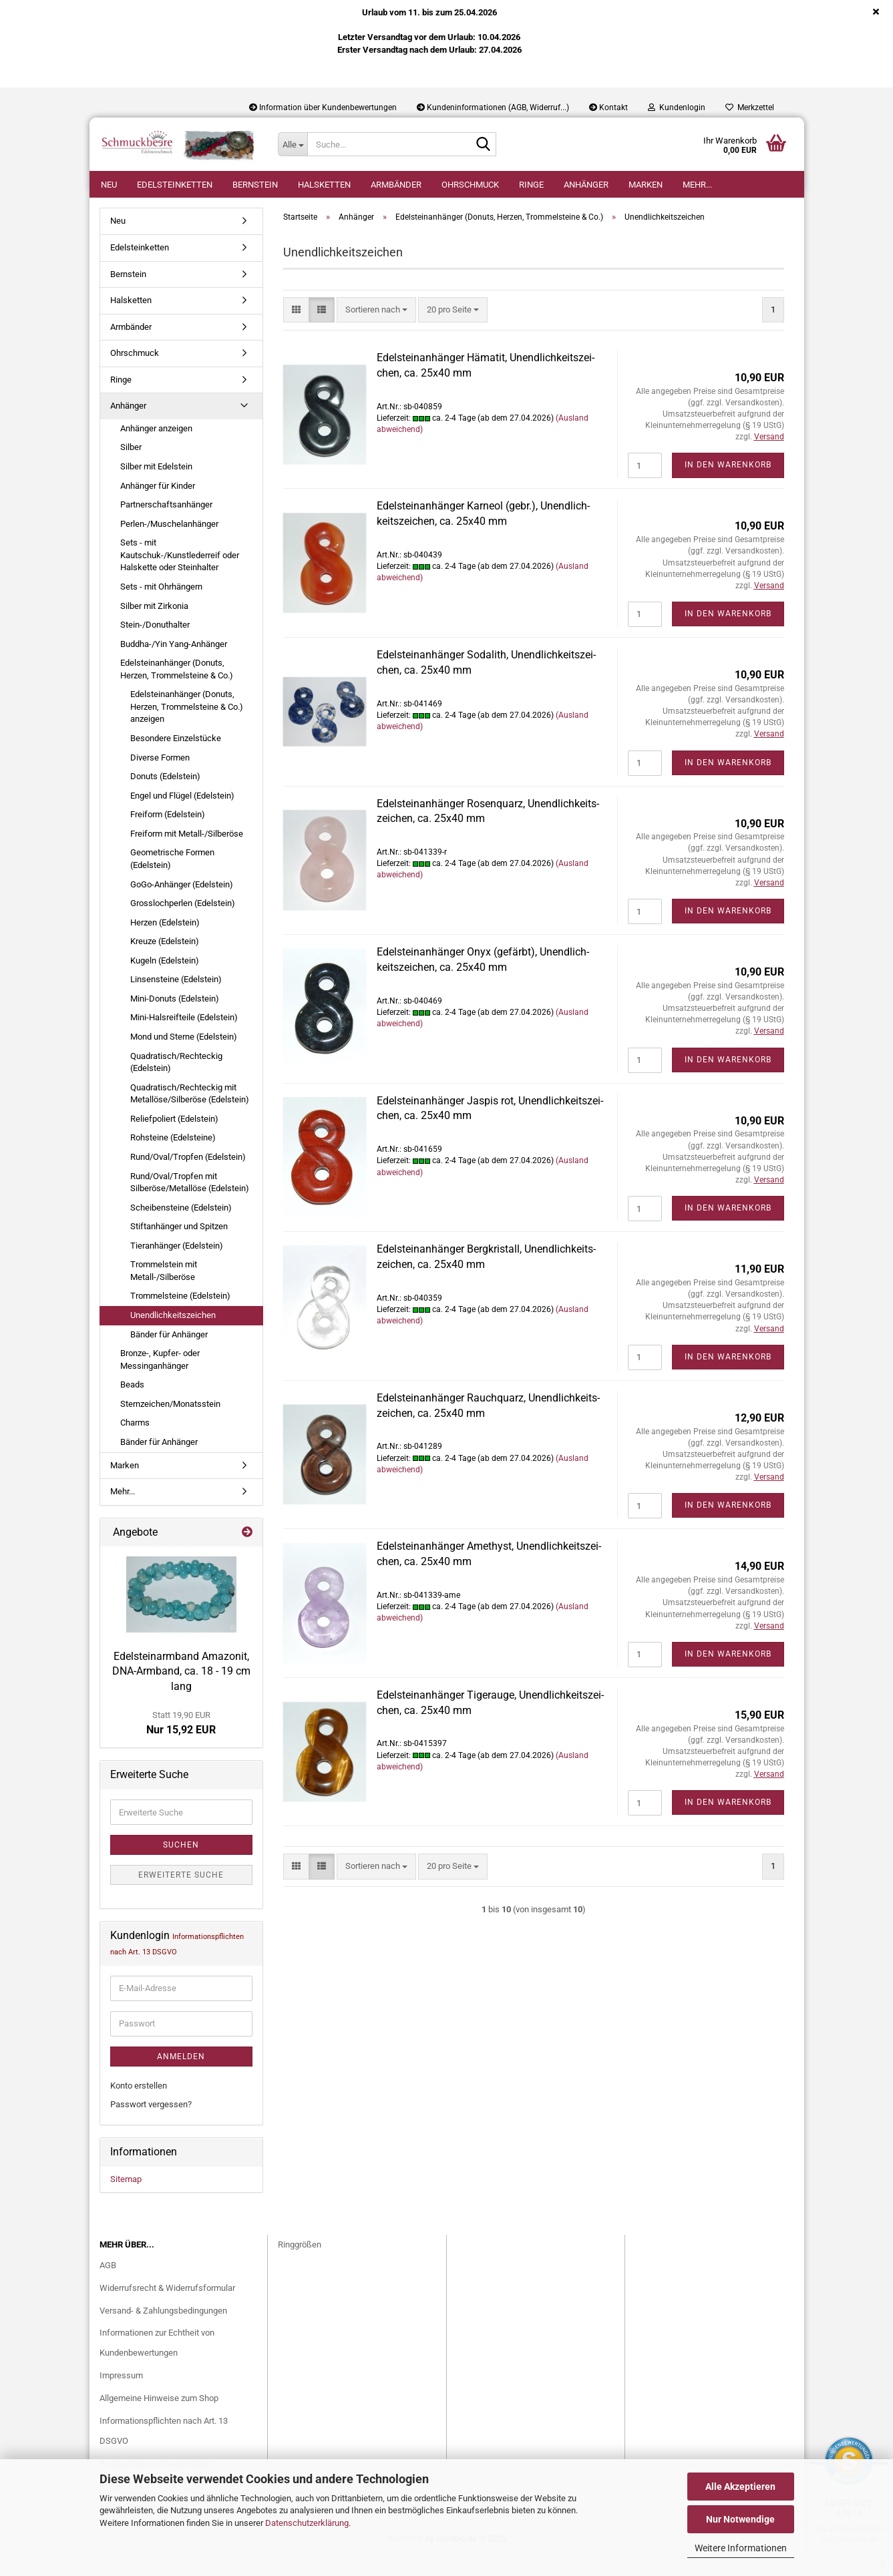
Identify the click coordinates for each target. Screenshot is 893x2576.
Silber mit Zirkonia (154, 626)
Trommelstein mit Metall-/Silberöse (163, 1290)
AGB (108, 2285)
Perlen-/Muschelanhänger (169, 544)
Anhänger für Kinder (157, 506)
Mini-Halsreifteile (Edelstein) (184, 1037)
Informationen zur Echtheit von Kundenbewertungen (157, 2363)
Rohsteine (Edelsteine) (173, 1157)
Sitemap (126, 2199)
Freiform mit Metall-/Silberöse (186, 854)
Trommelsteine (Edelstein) (180, 1316)
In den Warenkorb (728, 484)
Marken (646, 185)
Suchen (181, 1865)
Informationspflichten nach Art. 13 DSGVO (164, 2451)
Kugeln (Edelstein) (164, 981)
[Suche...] (292, 144)
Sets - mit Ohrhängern (161, 607)
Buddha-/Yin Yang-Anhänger (173, 664)
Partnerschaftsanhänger (166, 524)
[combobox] (376, 330)
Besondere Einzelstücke (175, 758)
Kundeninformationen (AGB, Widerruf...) (493, 107)
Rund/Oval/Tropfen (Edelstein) (188, 1177)
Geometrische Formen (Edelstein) (172, 878)
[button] (296, 330)
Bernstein (255, 185)
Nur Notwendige (740, 2519)
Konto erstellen (138, 2106)
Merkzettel (749, 107)
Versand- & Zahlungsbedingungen (163, 2331)
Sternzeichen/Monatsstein (170, 1424)
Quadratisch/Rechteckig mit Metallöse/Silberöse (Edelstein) (189, 1113)
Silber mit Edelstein (156, 486)
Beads (132, 1405)
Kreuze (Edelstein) (164, 961)
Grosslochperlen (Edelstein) (182, 923)
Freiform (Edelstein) (167, 834)
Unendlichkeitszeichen (173, 1335)
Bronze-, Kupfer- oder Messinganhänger (160, 1379)
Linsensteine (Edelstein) (176, 999)
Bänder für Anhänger (169, 1354)
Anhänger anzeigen (156, 448)
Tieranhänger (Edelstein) (176, 1266)
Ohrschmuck (470, 185)
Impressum (121, 2395)
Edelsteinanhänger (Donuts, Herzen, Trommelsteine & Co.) (176, 689)
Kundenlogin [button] (676, 107)
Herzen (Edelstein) (165, 942)
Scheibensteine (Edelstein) (181, 1228)
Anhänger (586, 185)
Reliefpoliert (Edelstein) (174, 1139)
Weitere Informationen (741, 2548)
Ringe (531, 185)
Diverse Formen (160, 778)
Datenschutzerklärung (307, 2523)
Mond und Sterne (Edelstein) (183, 1057)
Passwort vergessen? (151, 2124)
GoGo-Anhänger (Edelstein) (181, 904)
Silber (131, 467)
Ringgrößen (299, 2265)
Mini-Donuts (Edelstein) (174, 1019)
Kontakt (608, 107)
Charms (135, 1443)
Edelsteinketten (174, 185)
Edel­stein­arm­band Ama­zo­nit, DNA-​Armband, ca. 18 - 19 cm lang (181, 1691)
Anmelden (181, 2076)
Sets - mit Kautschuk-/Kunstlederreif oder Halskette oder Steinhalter (179, 575)
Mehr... (697, 185)
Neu (109, 185)
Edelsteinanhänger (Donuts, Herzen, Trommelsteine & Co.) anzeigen (186, 726)
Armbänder (396, 185)
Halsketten (324, 185)
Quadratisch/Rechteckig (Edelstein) (176, 1082)
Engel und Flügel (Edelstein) (182, 816)
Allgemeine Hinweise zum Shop (159, 2418)
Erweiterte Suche (181, 1895)
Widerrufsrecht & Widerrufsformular (167, 2308)
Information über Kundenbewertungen (323, 107)
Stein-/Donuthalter (155, 645)
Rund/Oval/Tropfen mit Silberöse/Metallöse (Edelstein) (189, 1202)
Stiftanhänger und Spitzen (179, 1246)
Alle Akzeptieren (740, 2486)
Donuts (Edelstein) (165, 796)
